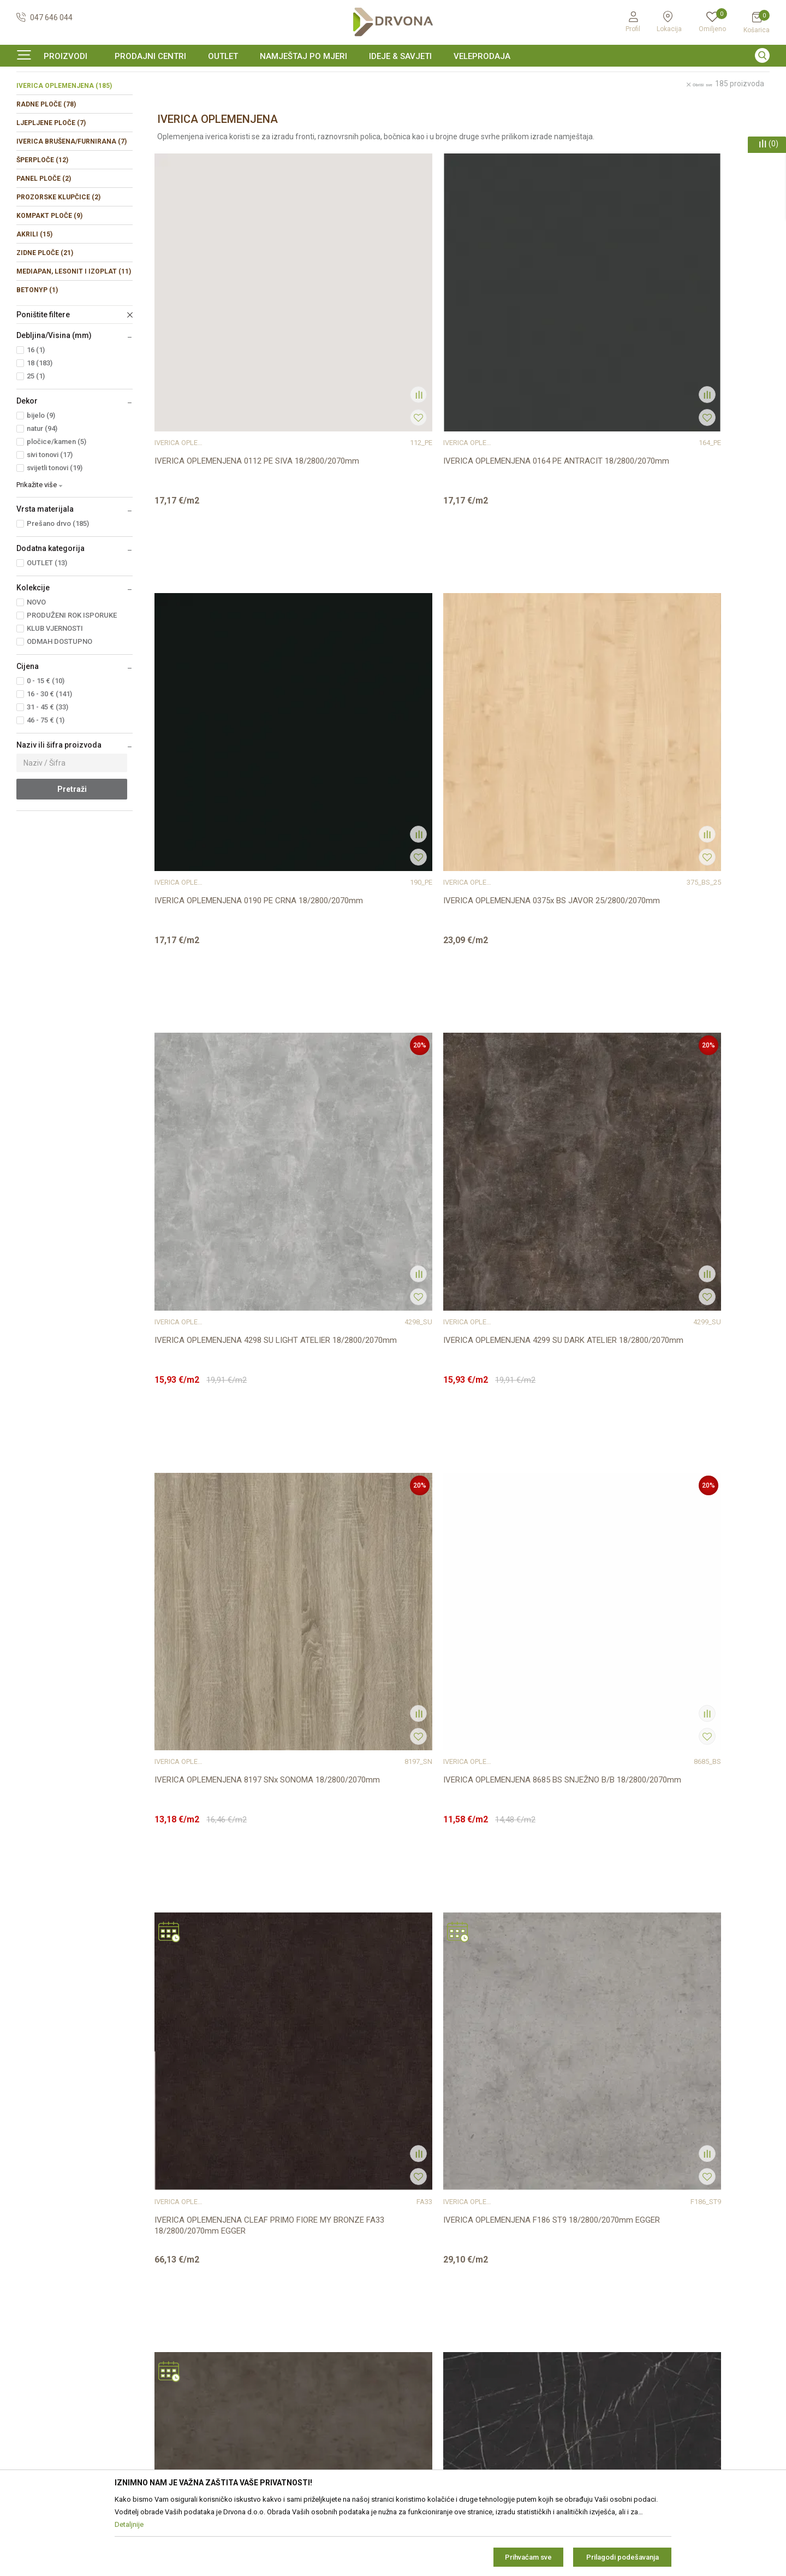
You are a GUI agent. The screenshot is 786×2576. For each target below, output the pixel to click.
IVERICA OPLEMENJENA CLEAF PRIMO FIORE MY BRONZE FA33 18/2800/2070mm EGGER (224, 1026)
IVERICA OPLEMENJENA (64, 152)
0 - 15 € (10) (45, 747)
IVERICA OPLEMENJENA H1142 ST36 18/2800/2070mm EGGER (531, 1953)
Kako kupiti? (418, 2382)
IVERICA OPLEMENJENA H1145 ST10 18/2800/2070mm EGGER (686, 1953)
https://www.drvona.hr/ (56, 2404)
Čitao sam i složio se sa (674, 2357)
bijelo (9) (41, 482)
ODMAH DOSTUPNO (59, 708)
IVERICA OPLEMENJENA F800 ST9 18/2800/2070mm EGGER (216, 1953)
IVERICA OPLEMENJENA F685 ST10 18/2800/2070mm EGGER (529, 1642)
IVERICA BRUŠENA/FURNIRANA (71, 208)
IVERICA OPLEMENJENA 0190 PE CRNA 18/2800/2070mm (536, 399)
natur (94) (42, 495)
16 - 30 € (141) (49, 760)
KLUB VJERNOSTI (55, 695)
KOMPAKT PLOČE (49, 282)
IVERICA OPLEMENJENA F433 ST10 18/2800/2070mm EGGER (218, 1642)
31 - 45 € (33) (47, 773)
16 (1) (36, 416)
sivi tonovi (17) (50, 521)
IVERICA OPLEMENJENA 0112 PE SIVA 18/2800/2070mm (223, 399)
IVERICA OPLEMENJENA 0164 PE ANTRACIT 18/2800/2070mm (368, 399)
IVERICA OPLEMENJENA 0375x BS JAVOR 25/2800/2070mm (681, 399)
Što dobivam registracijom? (445, 2397)
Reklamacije (419, 2321)
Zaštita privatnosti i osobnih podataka (463, 2275)
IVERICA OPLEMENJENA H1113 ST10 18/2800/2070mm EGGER (376, 1953)
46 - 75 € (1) (45, 787)
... (489, 2100)
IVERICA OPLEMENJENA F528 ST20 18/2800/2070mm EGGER (373, 1642)
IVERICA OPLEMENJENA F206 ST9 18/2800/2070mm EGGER (681, 1020)
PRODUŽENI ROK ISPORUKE (72, 682)
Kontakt (220, 2275)
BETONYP (37, 356)
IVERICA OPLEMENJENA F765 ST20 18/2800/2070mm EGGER (684, 1642)
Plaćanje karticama (431, 2366)
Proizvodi (31, 101)
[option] (393, 79)
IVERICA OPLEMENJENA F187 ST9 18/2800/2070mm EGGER (526, 1020)
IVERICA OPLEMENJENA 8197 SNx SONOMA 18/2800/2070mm (526, 710)
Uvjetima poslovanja (710, 2352)
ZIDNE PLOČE (44, 319)
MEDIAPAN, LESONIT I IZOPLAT (73, 338)
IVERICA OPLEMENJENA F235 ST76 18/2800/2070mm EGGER (218, 1332)
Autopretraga (519, 124)
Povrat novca (421, 2351)
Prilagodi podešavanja (622, 2557)
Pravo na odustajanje (435, 2305)
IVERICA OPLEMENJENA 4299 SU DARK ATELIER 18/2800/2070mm (380, 710)
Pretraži (72, 855)
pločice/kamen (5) (56, 508)
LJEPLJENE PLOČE (51, 189)
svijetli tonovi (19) (54, 534)
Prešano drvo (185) (58, 590)
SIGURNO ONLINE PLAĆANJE (392, 79)
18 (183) (39, 429)
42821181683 (40, 2344)
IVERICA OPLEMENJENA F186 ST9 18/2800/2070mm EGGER (371, 1020)
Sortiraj (567, 124)
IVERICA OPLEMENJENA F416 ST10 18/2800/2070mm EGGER (684, 1332)
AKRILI (34, 301)
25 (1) (36, 443)
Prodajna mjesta (235, 2290)
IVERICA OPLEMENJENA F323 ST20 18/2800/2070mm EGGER (529, 1332)
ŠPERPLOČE (42, 226)
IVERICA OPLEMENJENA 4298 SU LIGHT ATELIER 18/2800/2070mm (226, 710)
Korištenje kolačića (430, 2290)
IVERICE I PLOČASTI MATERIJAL (103, 101)
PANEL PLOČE (43, 245)
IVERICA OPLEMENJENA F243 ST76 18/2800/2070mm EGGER (373, 1332)
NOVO (36, 669)
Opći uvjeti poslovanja (435, 2259)
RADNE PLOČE (46, 171)
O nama (221, 2259)
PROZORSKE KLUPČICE (58, 264)
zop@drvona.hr (720, 2306)
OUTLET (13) (47, 629)
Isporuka (413, 2336)
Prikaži (676, 124)
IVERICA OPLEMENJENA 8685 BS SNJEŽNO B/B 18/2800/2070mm (679, 710)
